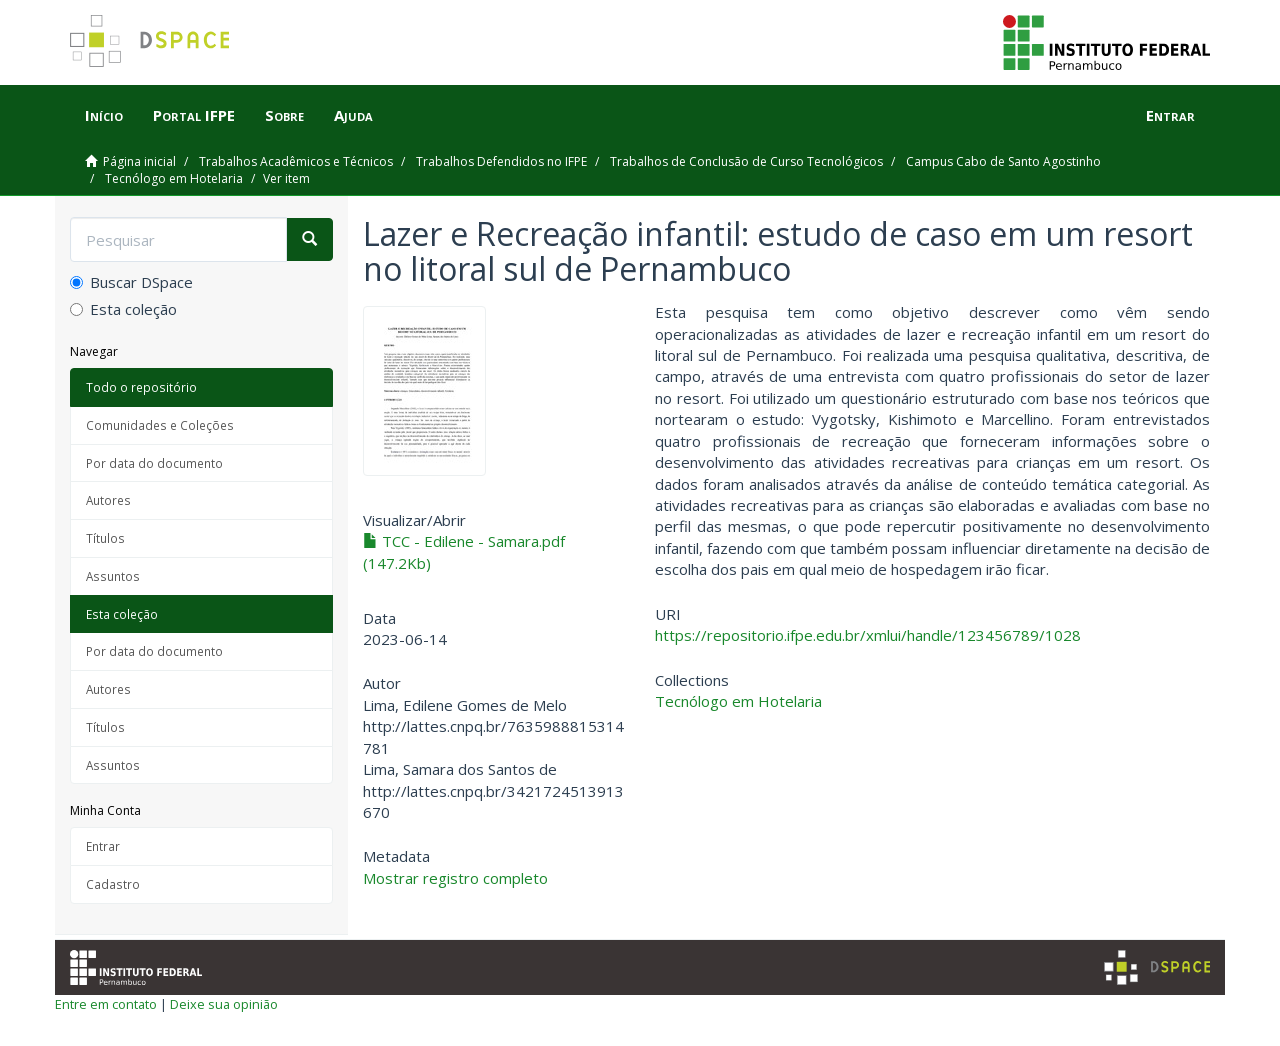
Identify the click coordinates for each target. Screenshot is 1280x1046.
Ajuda (353, 115)
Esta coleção (123, 309)
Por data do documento (154, 463)
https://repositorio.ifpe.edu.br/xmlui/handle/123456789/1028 (868, 635)
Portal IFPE (194, 115)
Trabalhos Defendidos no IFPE (501, 161)
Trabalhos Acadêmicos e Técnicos (296, 161)
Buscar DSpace (131, 282)
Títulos (105, 538)
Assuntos (113, 576)
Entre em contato (106, 1004)
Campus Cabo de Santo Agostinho (1003, 161)
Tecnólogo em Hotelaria (174, 178)
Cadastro (113, 884)
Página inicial (139, 161)
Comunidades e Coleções (160, 425)
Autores (108, 500)
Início (104, 115)
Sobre (284, 115)
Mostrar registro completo (455, 878)
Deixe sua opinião (224, 1004)
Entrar (103, 846)
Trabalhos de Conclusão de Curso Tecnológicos (746, 161)
